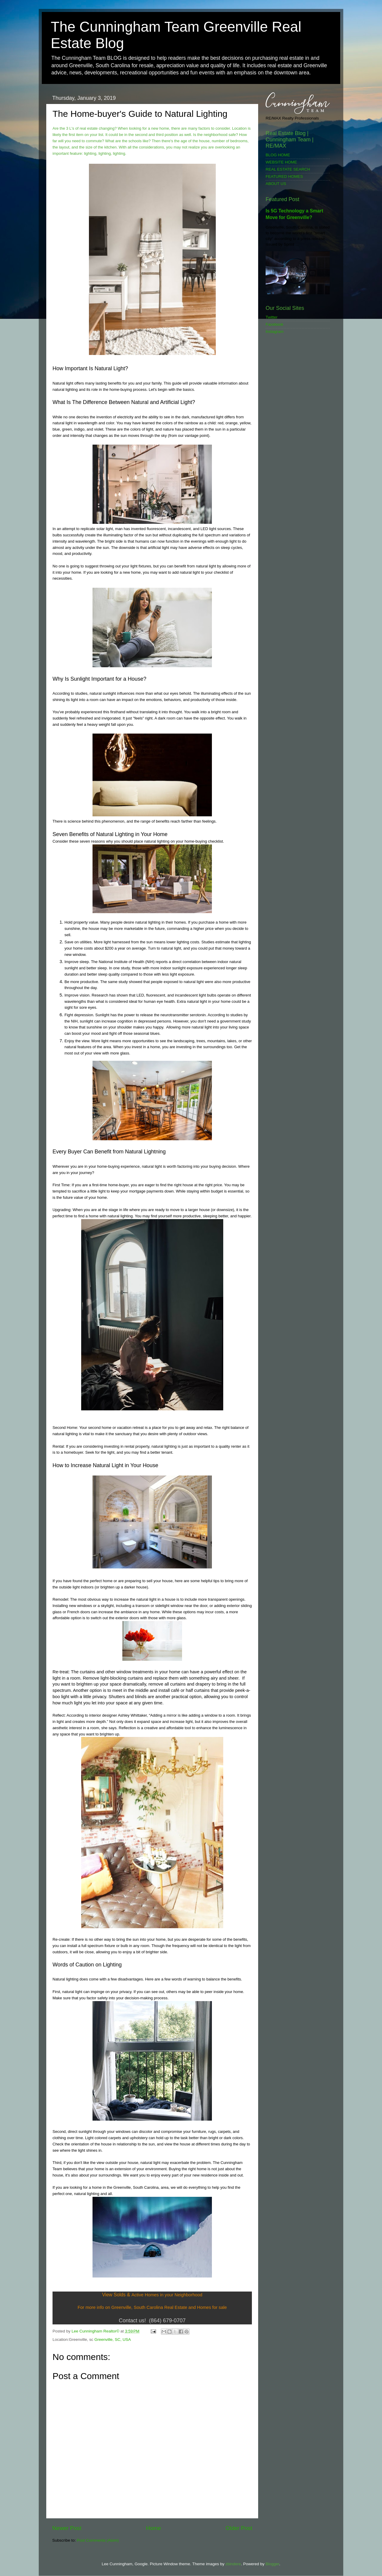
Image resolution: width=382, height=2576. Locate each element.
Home (153, 2528)
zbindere (233, 2564)
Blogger (272, 2564)
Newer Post (66, 2528)
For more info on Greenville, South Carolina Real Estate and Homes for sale (152, 2307)
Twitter (272, 317)
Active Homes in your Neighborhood (166, 2294)
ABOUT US (276, 183)
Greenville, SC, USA (112, 2339)
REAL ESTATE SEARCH (288, 169)
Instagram (275, 331)
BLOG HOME (278, 155)
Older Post (239, 2528)
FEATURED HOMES (284, 176)
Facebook (274, 324)
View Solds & (116, 2294)
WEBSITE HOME (281, 162)
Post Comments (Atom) (98, 2540)
